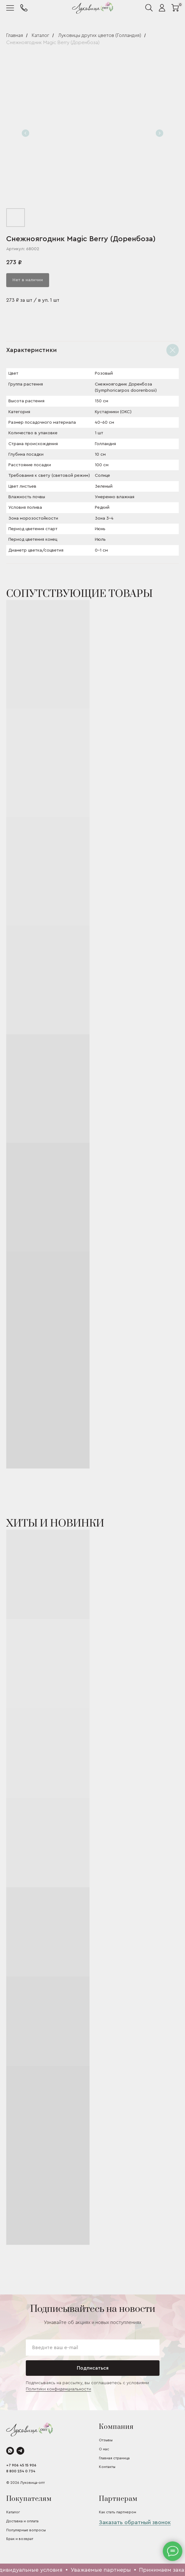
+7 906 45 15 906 (21, 2465)
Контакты (107, 2467)
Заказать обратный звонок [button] (135, 2522)
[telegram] (20, 2451)
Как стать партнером (117, 2512)
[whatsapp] (10, 2451)
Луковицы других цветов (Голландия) (99, 35)
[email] (93, 2347)
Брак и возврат (19, 2539)
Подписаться (93, 2368)
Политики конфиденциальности (58, 2389)
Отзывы (106, 2440)
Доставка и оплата (22, 2521)
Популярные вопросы (26, 2530)
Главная (14, 35)
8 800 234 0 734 (20, 2471)
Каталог (40, 35)
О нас (104, 2449)
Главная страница (114, 2458)
